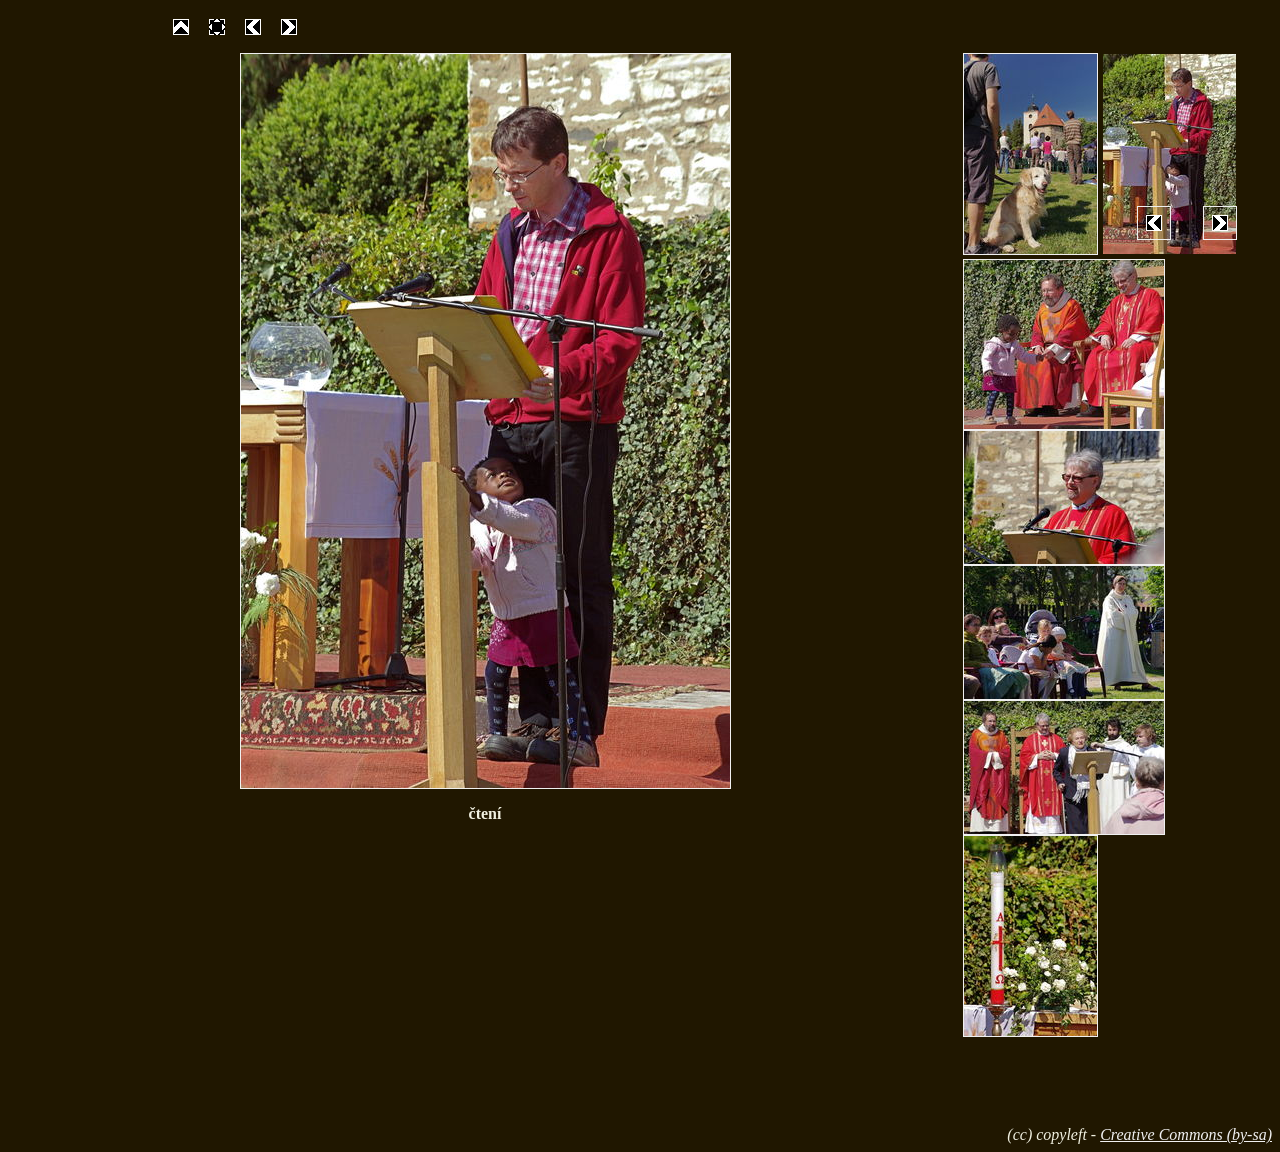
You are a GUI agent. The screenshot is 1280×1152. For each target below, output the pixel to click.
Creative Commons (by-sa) (1186, 1134)
